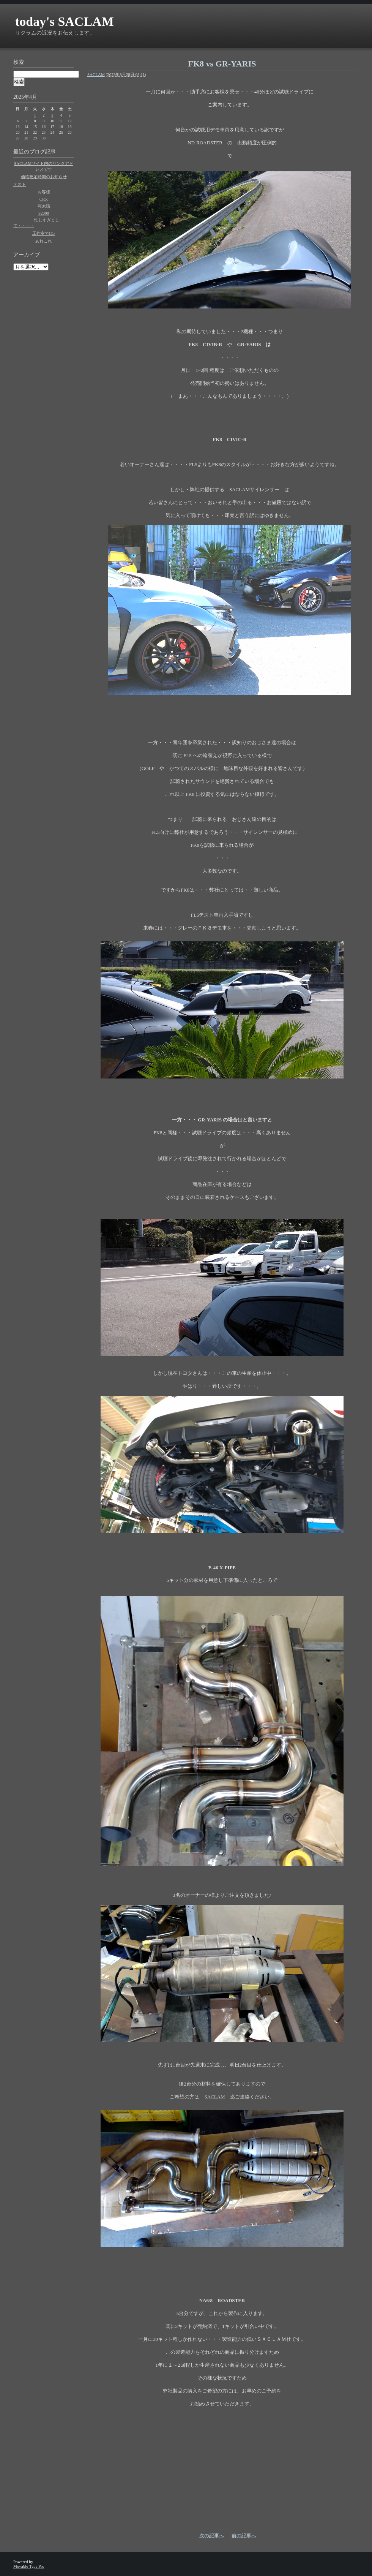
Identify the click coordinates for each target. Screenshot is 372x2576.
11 (61, 121)
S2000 (43, 213)
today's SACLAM (64, 21)
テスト (19, 184)
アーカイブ (26, 255)
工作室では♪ (43, 233)
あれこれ (43, 241)
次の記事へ (211, 2535)
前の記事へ (244, 2535)
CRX (43, 199)
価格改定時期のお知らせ (44, 176)
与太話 (44, 206)
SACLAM (96, 74)
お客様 (44, 192)
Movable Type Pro (28, 2566)
